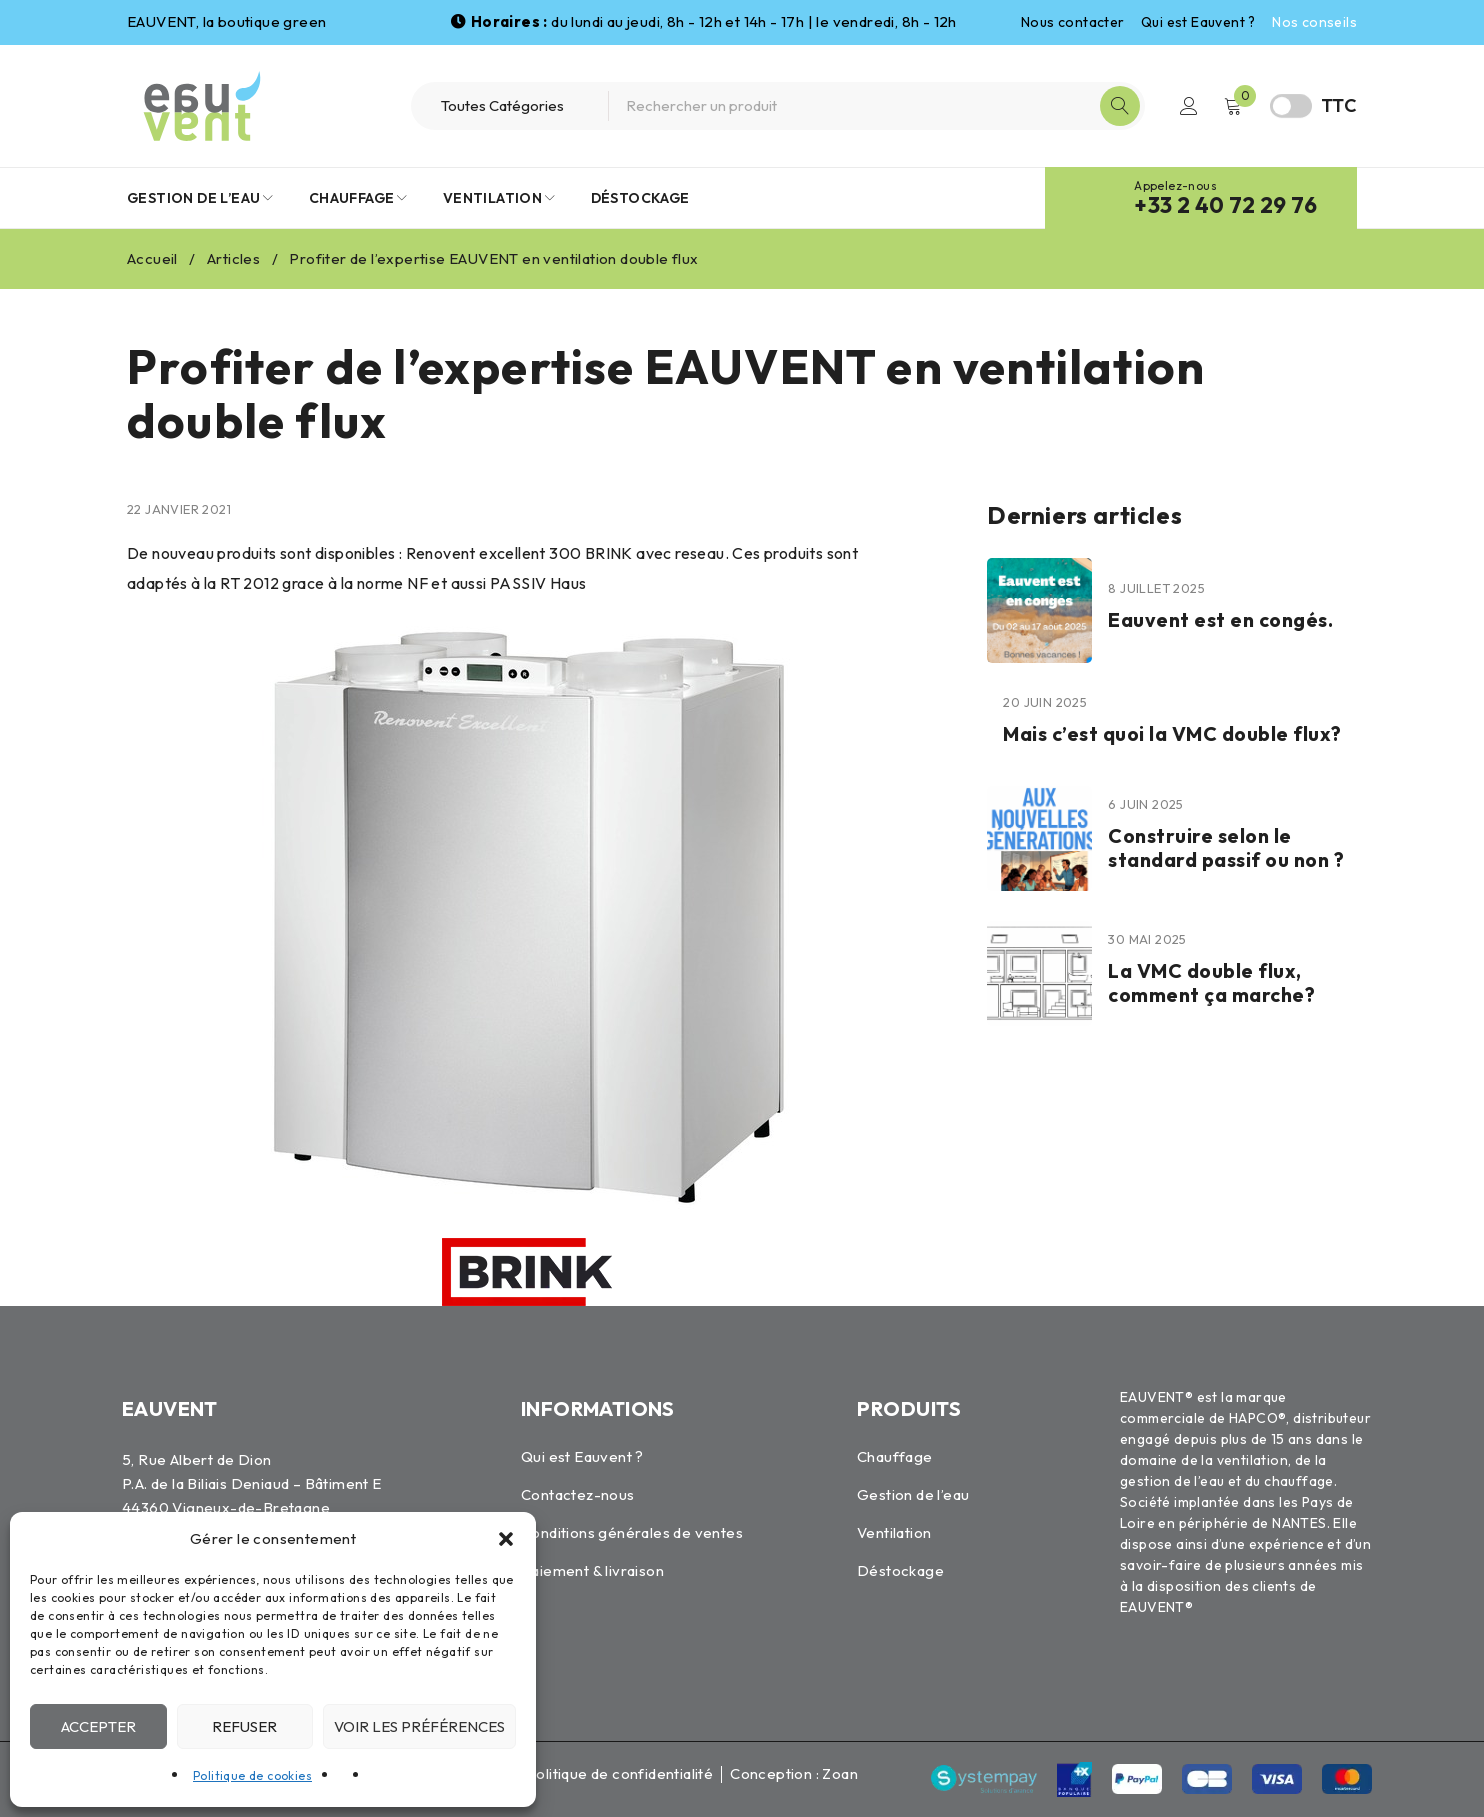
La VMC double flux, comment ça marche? (1214, 982)
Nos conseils (1314, 22)
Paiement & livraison (592, 1570)
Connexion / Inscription (1189, 106)
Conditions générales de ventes (632, 1532)
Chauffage (895, 1456)
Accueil (152, 258)
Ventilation (894, 1532)
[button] (506, 1539)
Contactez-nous (578, 1494)
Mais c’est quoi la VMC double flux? (1176, 733)
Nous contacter (1073, 22)
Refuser (244, 1726)
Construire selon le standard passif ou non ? (1229, 847)
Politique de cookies (252, 1775)
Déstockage (900, 1570)
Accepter (98, 1726)
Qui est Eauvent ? (1198, 22)
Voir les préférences (419, 1726)
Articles (233, 258)
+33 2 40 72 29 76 (1225, 205)
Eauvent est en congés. (1223, 619)
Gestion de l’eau (913, 1494)
